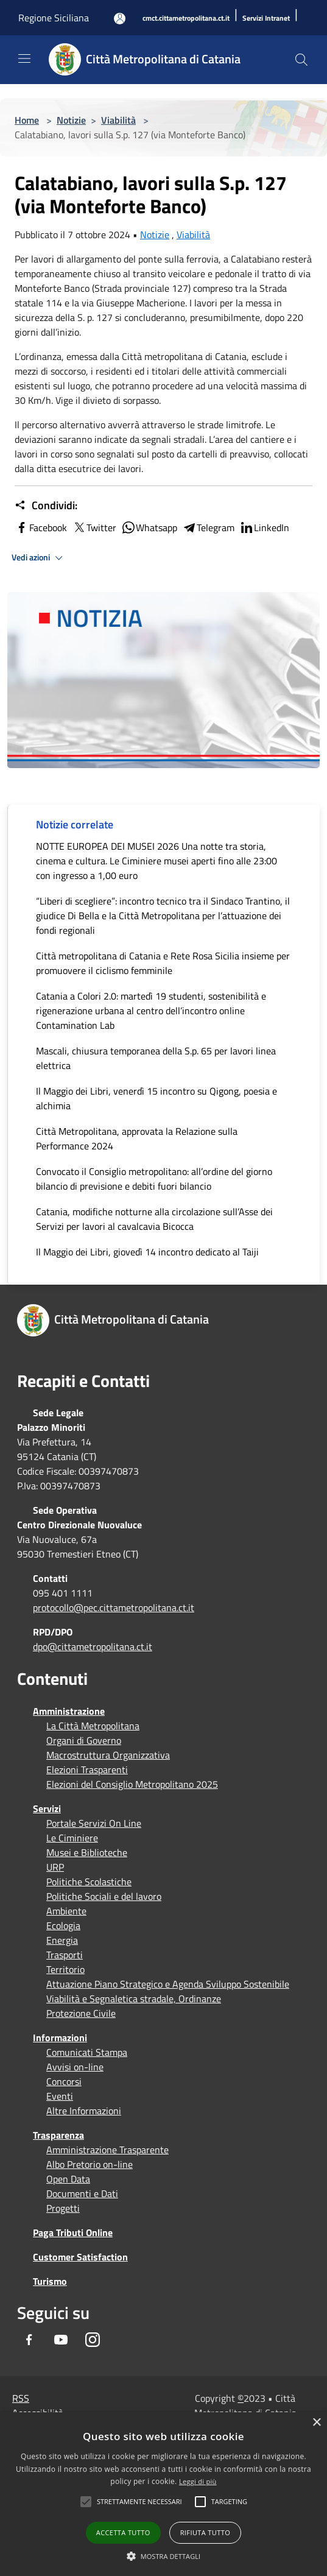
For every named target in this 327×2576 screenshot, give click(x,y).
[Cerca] (301, 59)
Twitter (94, 527)
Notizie (71, 120)
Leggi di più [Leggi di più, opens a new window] (198, 2481)
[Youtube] (61, 2339)
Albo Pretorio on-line (89, 2164)
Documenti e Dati (82, 2193)
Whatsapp (149, 527)
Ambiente (66, 1910)
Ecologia (63, 1925)
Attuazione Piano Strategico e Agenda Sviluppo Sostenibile (167, 1983)
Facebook (41, 527)
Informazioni (60, 2037)
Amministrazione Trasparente (107, 2149)
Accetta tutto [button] (123, 2532)
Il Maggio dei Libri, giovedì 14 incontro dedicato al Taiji (147, 1251)
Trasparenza (58, 2135)
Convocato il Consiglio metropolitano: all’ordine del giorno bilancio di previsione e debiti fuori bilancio (154, 1178)
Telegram (208, 527)
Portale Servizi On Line (93, 1823)
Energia (62, 1940)
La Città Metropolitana (92, 1725)
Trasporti (64, 1954)
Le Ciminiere (72, 1837)
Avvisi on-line (75, 2066)
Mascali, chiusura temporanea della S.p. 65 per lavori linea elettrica (156, 1058)
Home (27, 120)
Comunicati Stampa (86, 2052)
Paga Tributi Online (73, 2232)
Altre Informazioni (83, 2110)
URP (55, 1866)
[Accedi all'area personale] (120, 18)
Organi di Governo (83, 1740)
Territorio (65, 1969)
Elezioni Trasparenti (87, 1769)
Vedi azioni (39, 558)
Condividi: (46, 505)
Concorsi (64, 2081)
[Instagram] (92, 2339)
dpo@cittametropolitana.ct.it (92, 1646)
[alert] (163, 2494)
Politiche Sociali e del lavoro (103, 1896)
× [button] (316, 2422)
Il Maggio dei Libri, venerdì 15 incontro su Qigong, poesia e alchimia (156, 1098)
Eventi (59, 2096)
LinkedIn (264, 527)
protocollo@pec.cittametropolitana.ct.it (113, 1607)
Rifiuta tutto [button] (205, 2532)
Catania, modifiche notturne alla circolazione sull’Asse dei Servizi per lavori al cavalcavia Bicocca (154, 1218)
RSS (20, 2398)
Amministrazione (69, 1711)
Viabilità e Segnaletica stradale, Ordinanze (133, 1998)
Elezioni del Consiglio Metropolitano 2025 (132, 1784)
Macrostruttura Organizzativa (108, 1754)
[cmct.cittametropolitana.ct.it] (186, 18)
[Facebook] (29, 2339)
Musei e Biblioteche (86, 1852)
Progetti (63, 2208)
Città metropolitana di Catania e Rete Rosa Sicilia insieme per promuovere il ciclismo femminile (163, 963)
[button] (139, 2502)
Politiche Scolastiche (89, 1881)
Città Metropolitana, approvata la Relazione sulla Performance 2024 (136, 1138)
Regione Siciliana (53, 17)
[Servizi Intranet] (266, 18)
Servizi (47, 1808)
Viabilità (118, 120)
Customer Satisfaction (80, 2257)
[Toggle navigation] (24, 58)
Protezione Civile (81, 2013)
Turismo (50, 2281)
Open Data (68, 2178)
